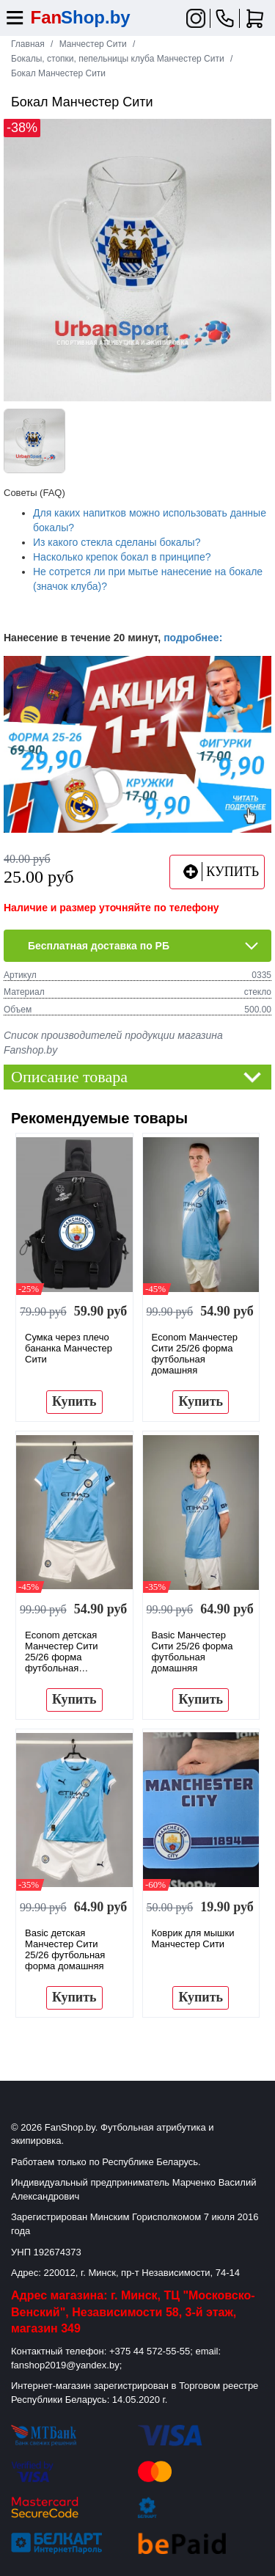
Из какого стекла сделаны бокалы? (116, 542)
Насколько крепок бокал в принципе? (121, 557)
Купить (74, 1401)
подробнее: (193, 637)
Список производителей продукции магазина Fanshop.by (113, 1042)
